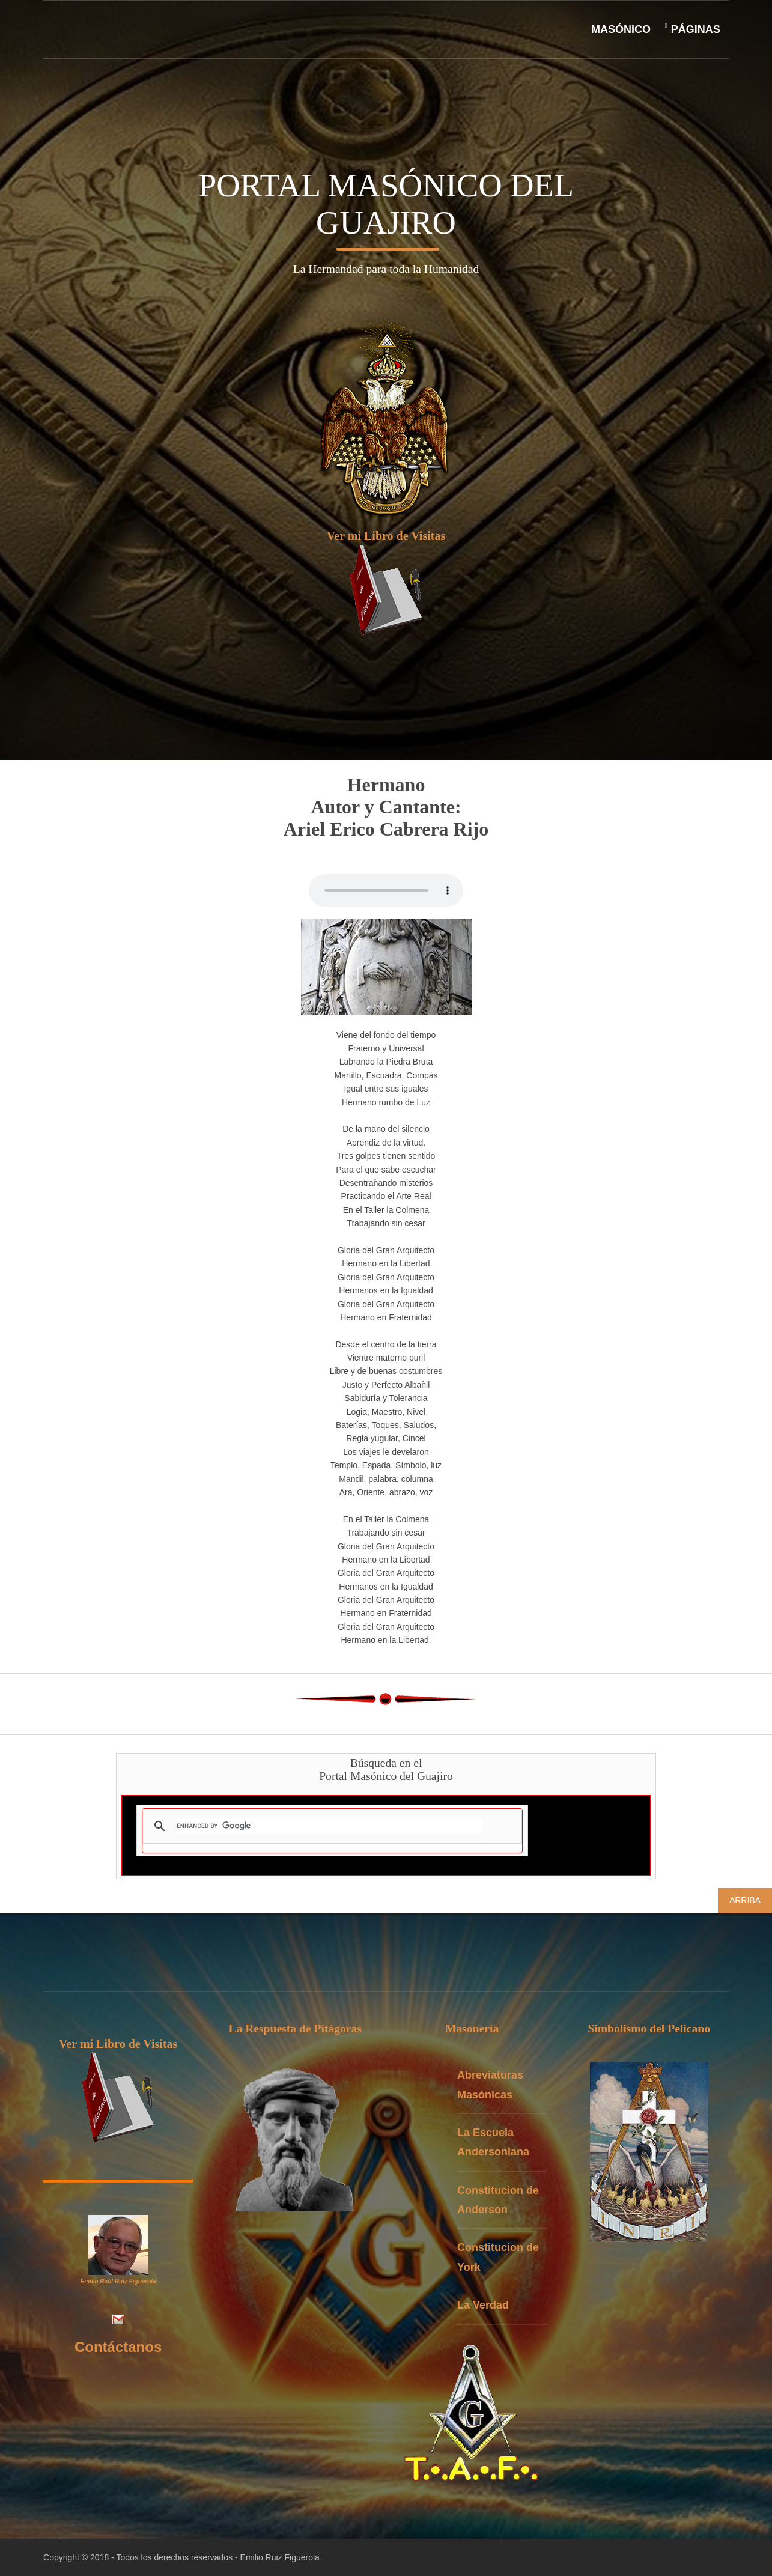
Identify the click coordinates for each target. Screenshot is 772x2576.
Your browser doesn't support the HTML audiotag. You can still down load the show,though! (386, 891)
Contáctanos (118, 2347)
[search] (330, 1826)
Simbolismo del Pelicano (653, 2029)
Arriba (745, 1900)
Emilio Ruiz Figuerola (280, 2557)
